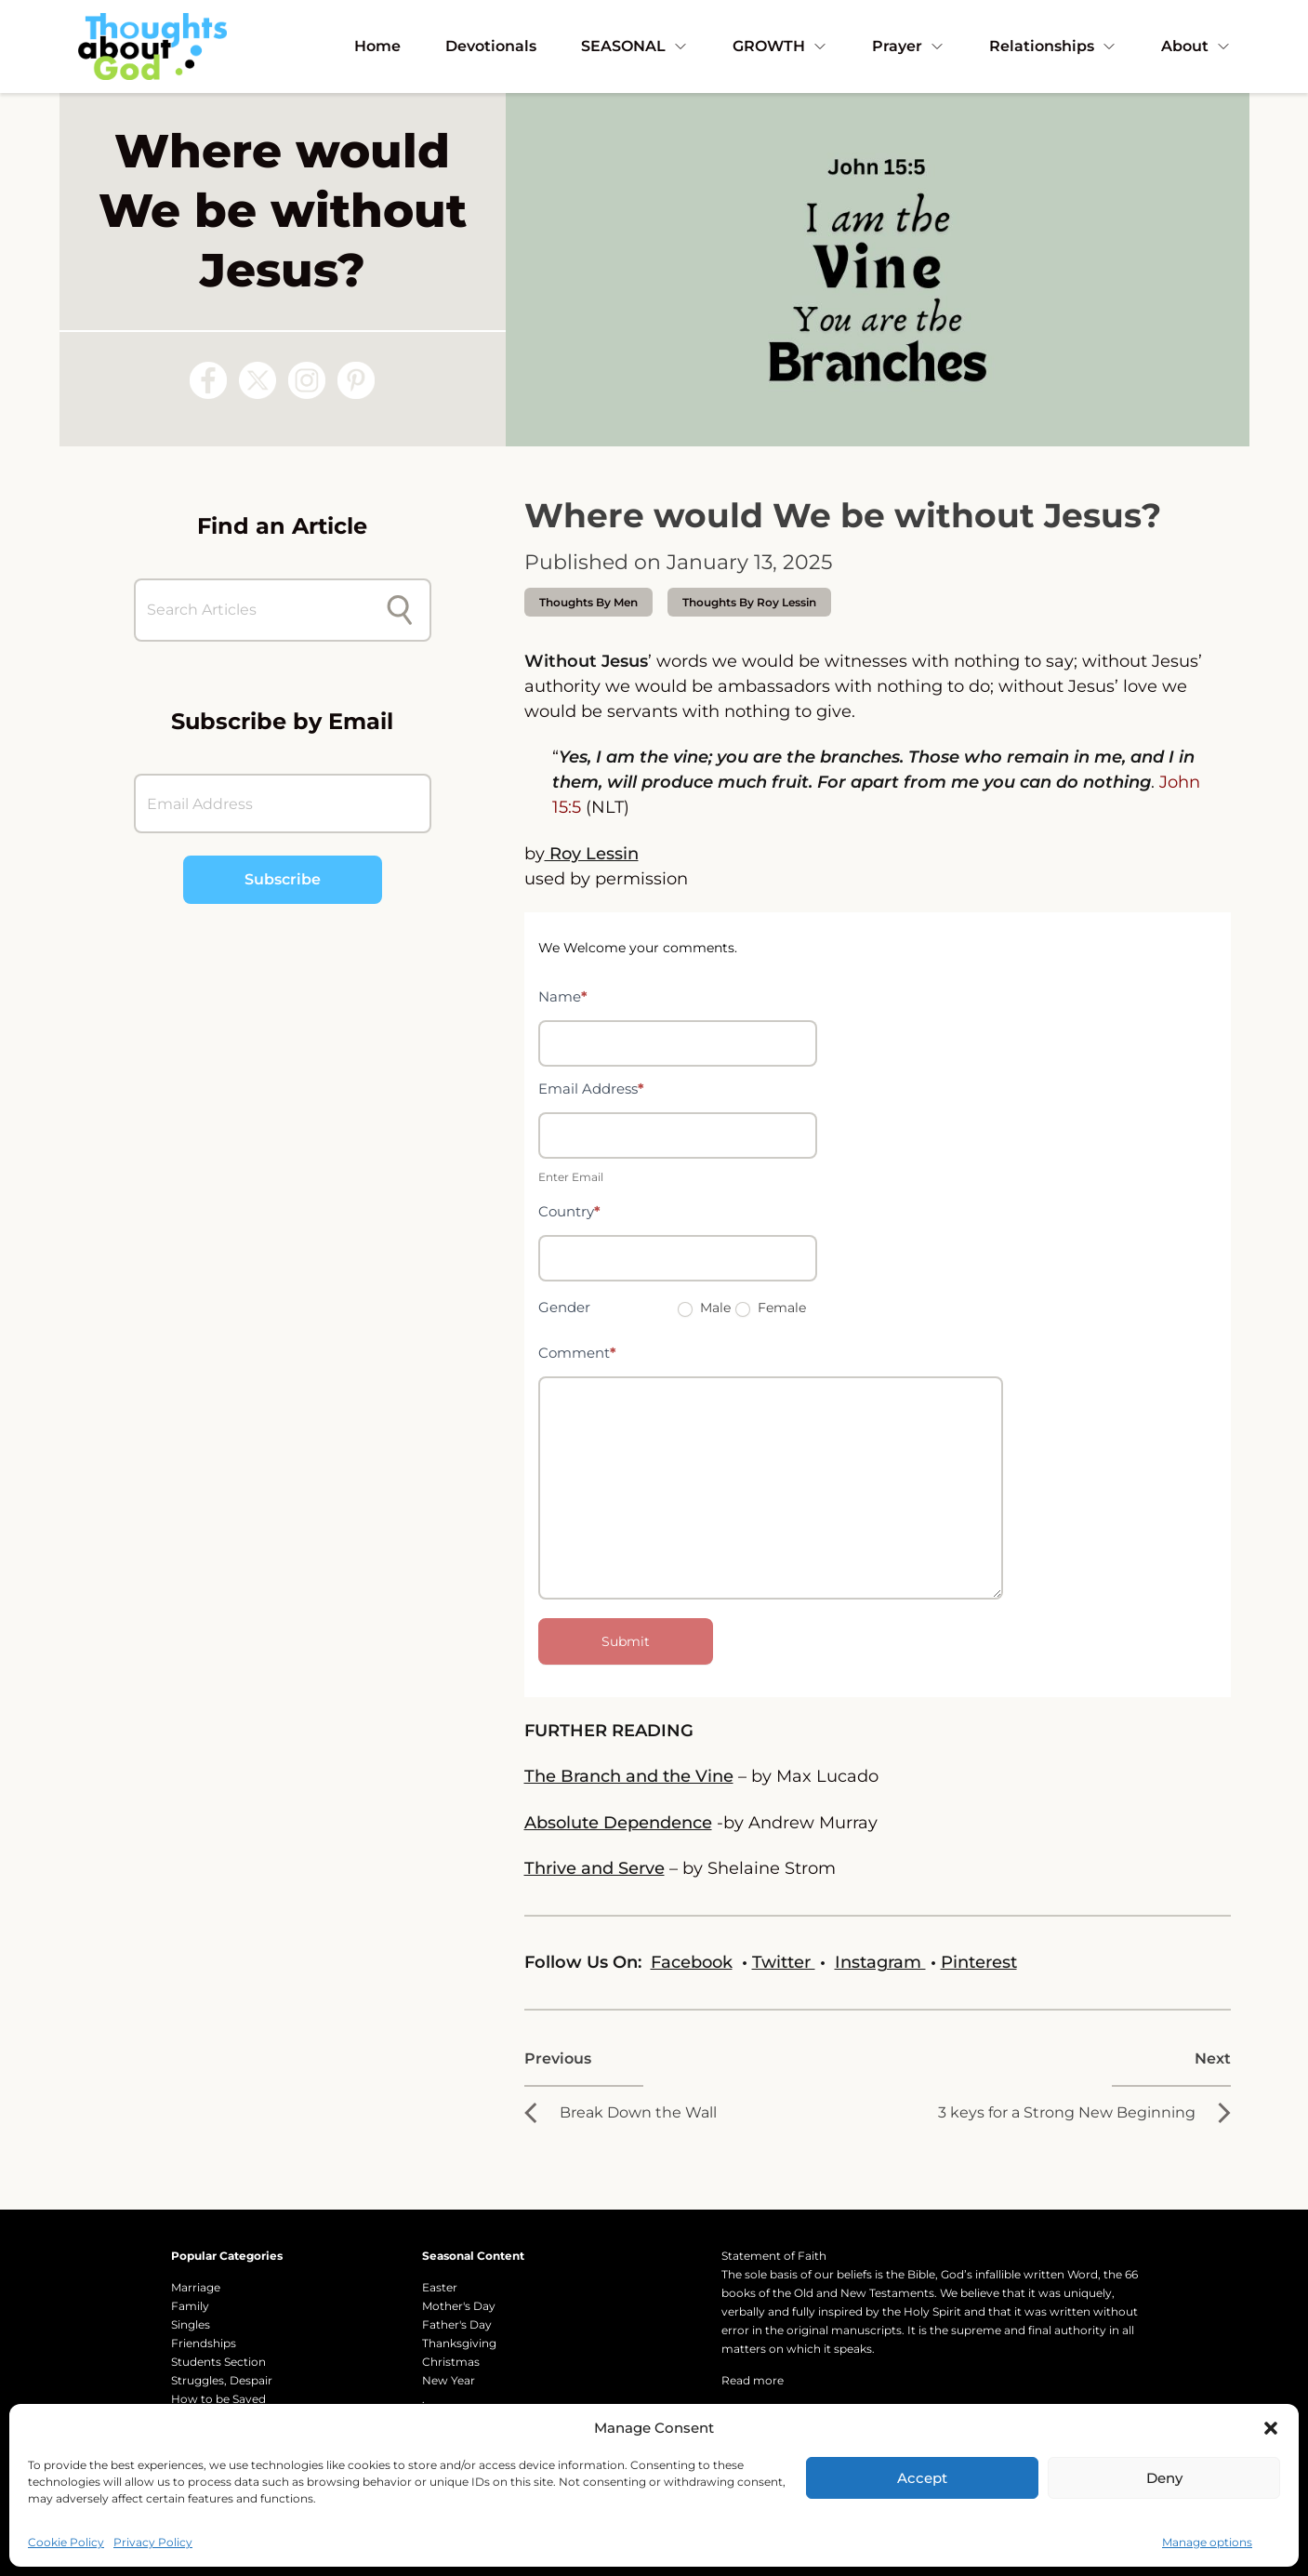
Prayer (908, 46)
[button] (1271, 2428)
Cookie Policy (66, 2542)
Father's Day (457, 2324)
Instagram (880, 1962)
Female (770, 1307)
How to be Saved (218, 2399)
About (1196, 46)
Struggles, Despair (221, 2380)
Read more (752, 2380)
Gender (564, 1307)
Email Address (591, 1088)
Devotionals (490, 46)
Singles (190, 2324)
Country (569, 1211)
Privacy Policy (152, 2542)
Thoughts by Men (588, 602)
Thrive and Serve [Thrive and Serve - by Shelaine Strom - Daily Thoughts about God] (594, 1868)
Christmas (451, 2362)
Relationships (1052, 46)
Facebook (692, 1962)
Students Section (218, 2362)
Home (377, 46)
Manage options (1207, 2542)
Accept (922, 2478)
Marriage (195, 2287)
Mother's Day (458, 2306)
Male (704, 1307)
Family (190, 2306)
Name (563, 996)
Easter (439, 2287)
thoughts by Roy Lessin (749, 602)
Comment (577, 1352)
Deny (1164, 2478)
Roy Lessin (592, 853)
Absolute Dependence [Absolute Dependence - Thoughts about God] (618, 1822)
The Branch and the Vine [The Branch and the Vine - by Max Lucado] (628, 1776)
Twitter (783, 1962)
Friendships (203, 2343)
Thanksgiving (459, 2343)
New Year (448, 2380)
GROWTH (780, 46)
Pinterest (979, 1962)
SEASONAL (634, 46)
